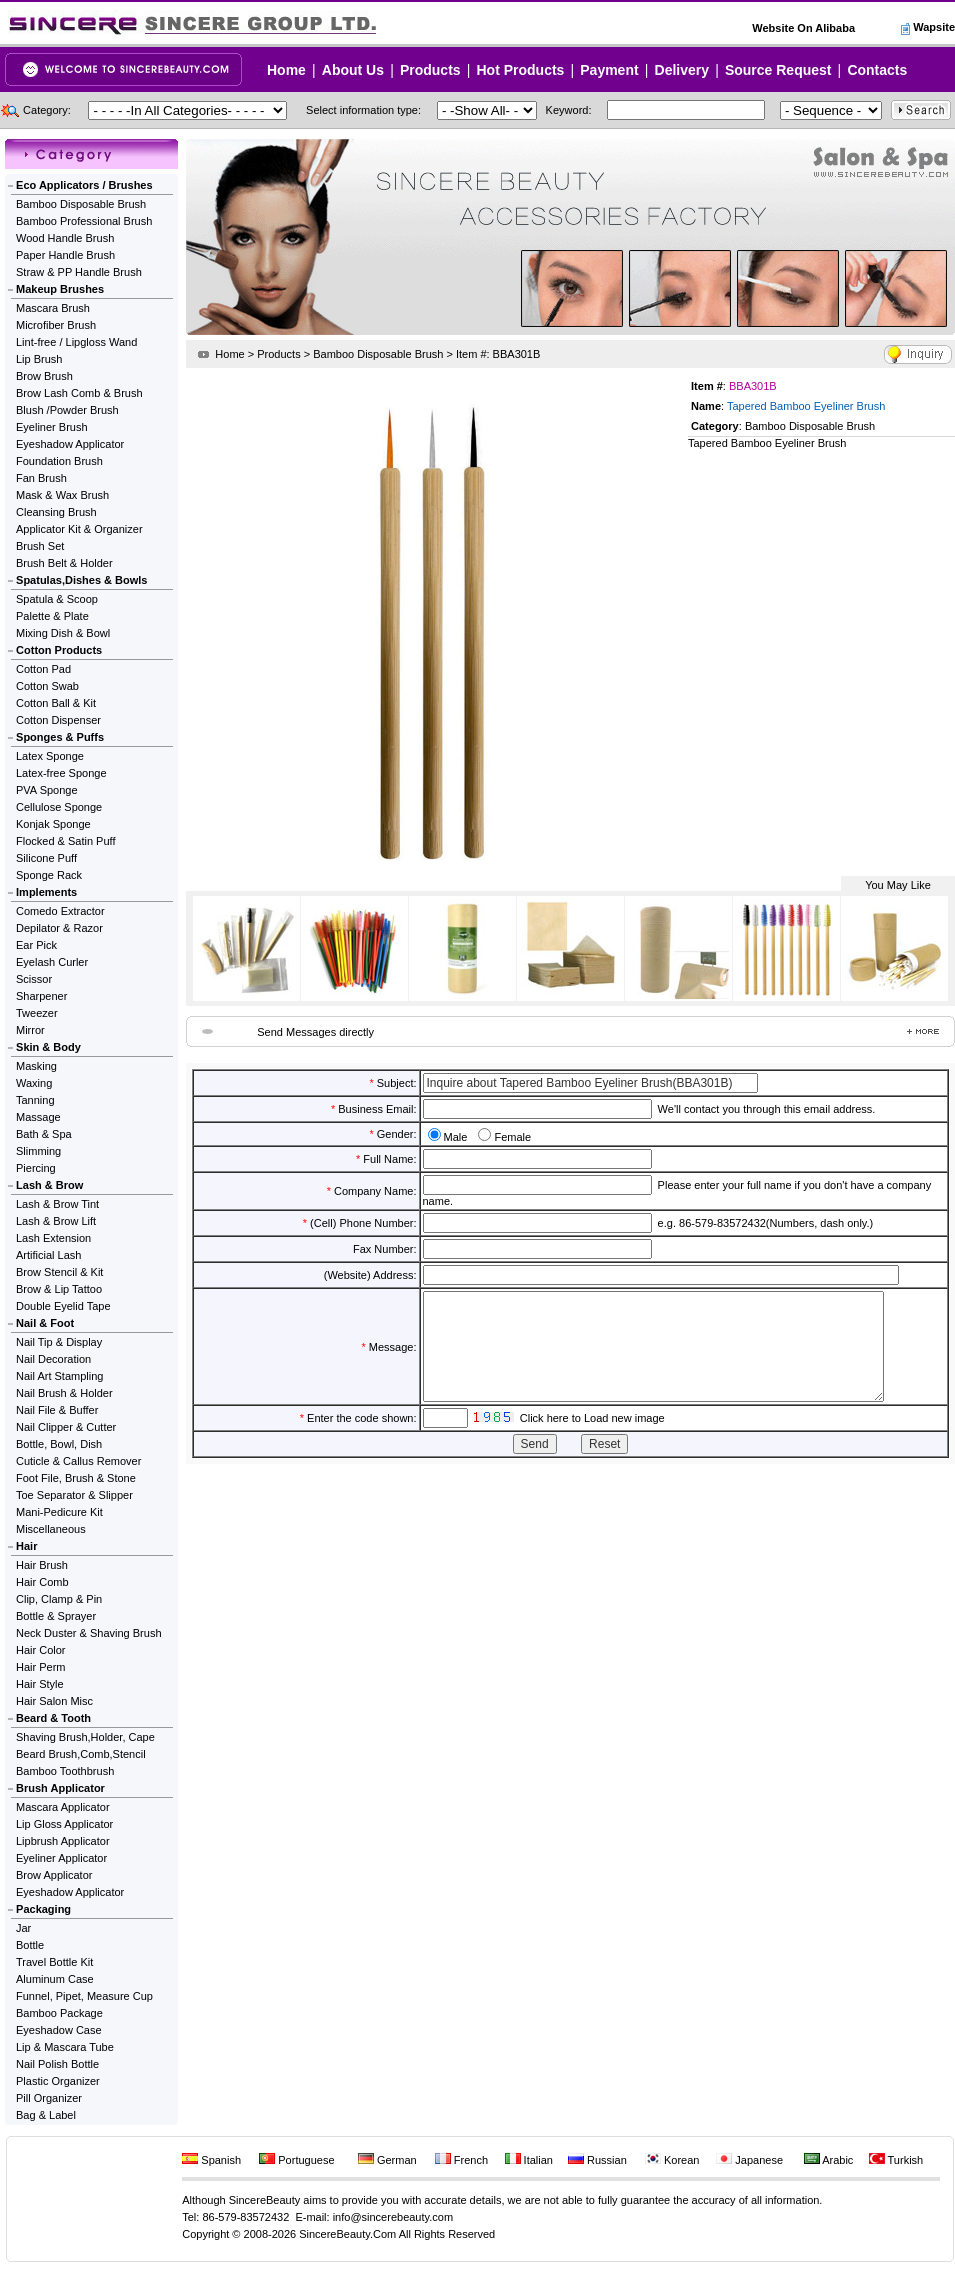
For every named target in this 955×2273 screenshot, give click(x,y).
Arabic (829, 2160)
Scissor (34, 979)
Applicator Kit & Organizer (79, 529)
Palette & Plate (52, 616)
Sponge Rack (49, 875)
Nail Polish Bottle (57, 2064)
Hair (26, 1546)
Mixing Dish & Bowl (63, 633)
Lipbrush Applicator (63, 1841)
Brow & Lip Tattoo (59, 1289)
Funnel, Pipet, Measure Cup (84, 1996)
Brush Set (40, 546)
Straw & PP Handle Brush (79, 272)
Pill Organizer (49, 2098)
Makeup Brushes (60, 289)
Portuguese (296, 2160)
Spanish (211, 2160)
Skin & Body (48, 1047)
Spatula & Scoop (57, 599)
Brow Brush (44, 376)
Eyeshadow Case (59, 2030)
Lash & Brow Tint (57, 1204)
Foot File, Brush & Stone (76, 1478)
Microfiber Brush (56, 325)
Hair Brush (42, 1565)
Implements (46, 892)
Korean (672, 2160)
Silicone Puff (46, 858)
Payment (609, 70)
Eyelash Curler (52, 962)
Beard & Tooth (53, 1718)
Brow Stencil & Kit (59, 1272)
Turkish (896, 2160)
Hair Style (40, 1684)
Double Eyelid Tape (63, 1306)
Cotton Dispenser (58, 720)
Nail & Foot (45, 1323)
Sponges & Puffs (60, 737)
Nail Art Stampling (59, 1376)
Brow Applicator (54, 1875)
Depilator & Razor (59, 928)
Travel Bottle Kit (54, 1962)
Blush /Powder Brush (67, 410)
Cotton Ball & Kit (56, 703)
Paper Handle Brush (65, 255)
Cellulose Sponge (59, 807)
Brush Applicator (60, 1788)
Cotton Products (59, 650)
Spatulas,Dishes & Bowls (81, 580)
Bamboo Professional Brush (84, 221)
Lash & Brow (49, 1185)
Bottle (30, 1945)
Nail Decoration (53, 1359)
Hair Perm (41, 1667)
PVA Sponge (47, 790)
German (387, 2160)
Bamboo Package (59, 2013)
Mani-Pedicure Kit (59, 1512)
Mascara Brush (53, 308)
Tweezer (37, 1013)
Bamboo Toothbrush (65, 1771)
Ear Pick (36, 945)
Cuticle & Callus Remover (78, 1461)
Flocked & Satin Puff (65, 841)
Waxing (34, 1083)
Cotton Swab (47, 686)
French (461, 2160)
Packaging (43, 1909)
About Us (353, 70)
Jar (23, 1928)
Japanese (749, 2160)
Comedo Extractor (60, 911)
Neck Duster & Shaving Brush (89, 1633)
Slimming (38, 1151)
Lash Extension (53, 1238)
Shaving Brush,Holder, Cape (85, 1737)
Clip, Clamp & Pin (59, 1599)
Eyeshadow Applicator (70, 444)
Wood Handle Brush (65, 238)
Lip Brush (39, 359)
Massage (38, 1117)
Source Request (778, 70)
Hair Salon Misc (54, 1701)
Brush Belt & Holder (64, 563)
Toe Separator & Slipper (74, 1495)
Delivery (682, 70)
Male (456, 1137)
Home (286, 70)
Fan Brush (41, 478)
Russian (597, 2160)
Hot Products (520, 70)
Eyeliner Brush (52, 427)
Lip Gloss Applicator (64, 1824)
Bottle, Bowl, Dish (59, 1444)
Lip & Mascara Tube (65, 2047)
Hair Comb (42, 1582)
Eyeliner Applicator (61, 1858)
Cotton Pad (43, 669)
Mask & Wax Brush (62, 495)
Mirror (30, 1030)
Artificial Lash (48, 1255)
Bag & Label (46, 2115)
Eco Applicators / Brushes (84, 185)
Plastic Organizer (58, 2081)
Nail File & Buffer (57, 1410)
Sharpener (41, 996)
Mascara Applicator (63, 1807)
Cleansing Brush (56, 512)
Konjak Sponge (53, 824)
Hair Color (41, 1650)
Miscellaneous (51, 1529)
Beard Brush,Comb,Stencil (81, 1754)
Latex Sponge (50, 756)
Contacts (877, 70)
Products (430, 70)
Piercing (36, 1168)
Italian (529, 2160)
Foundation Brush (59, 461)
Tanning (35, 1100)
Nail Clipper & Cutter (66, 1427)
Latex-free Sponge (61, 773)
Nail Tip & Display (59, 1342)
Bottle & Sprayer (56, 1616)
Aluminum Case (55, 1979)
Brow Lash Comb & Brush (79, 393)
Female (512, 1137)
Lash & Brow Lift (56, 1221)
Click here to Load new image (592, 1439)
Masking (36, 1066)
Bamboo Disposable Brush (81, 204)
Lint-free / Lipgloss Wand (76, 342)
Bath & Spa (44, 1134)
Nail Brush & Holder (64, 1393)
